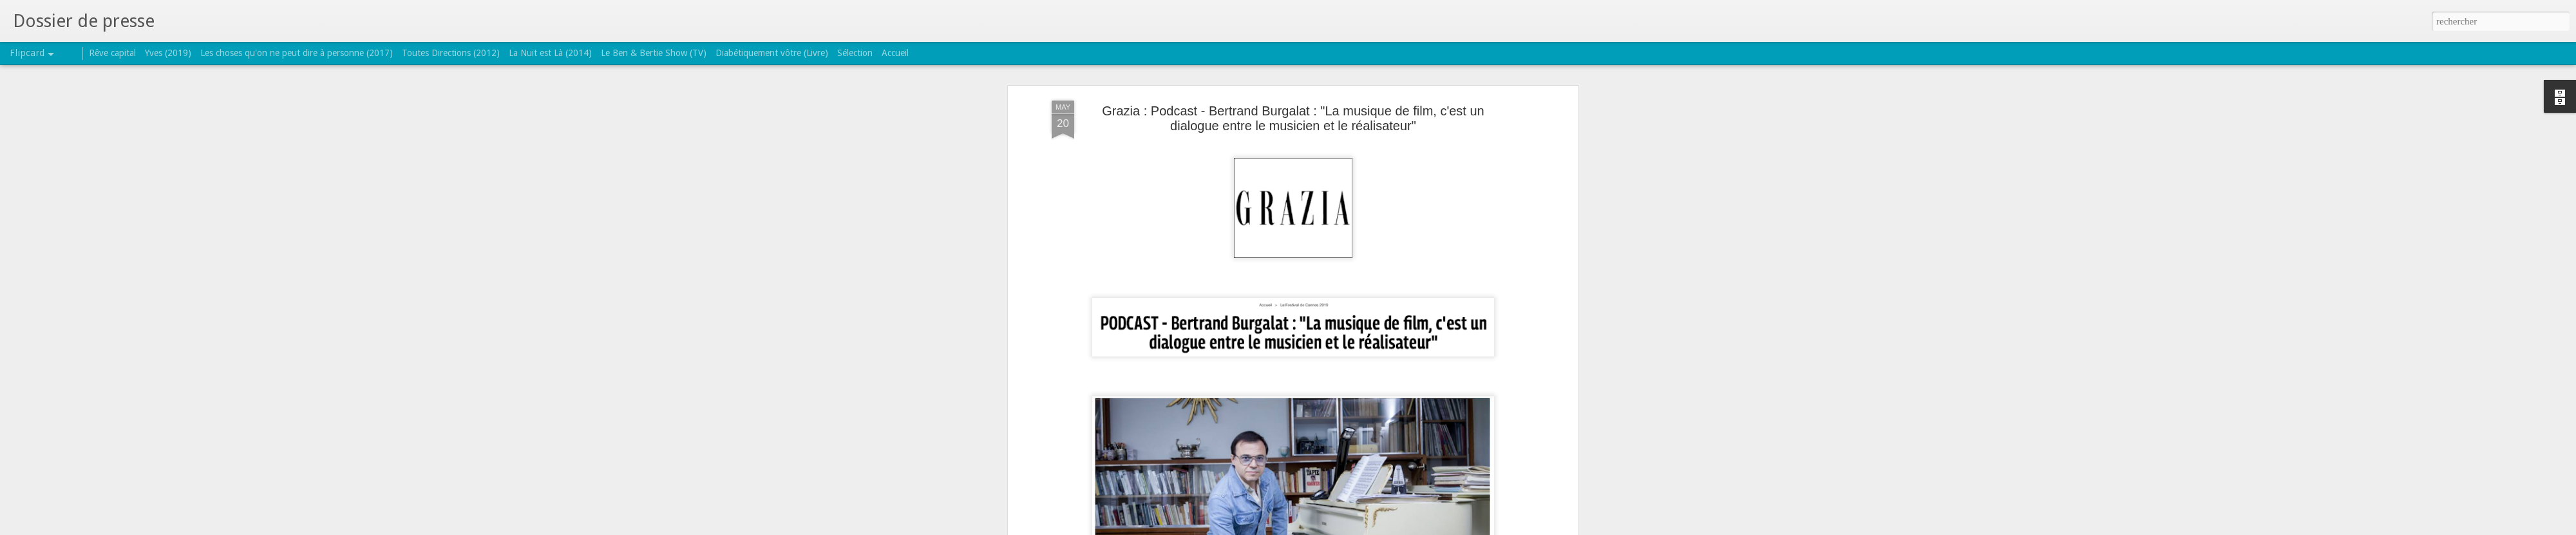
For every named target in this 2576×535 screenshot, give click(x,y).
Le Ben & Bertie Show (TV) (653, 53)
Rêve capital (112, 53)
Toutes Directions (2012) (451, 53)
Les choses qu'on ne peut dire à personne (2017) (296, 53)
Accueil (895, 53)
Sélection (855, 53)
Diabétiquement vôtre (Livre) (771, 53)
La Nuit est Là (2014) (550, 53)
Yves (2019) (168, 53)
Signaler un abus (1371, 528)
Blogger (1328, 528)
